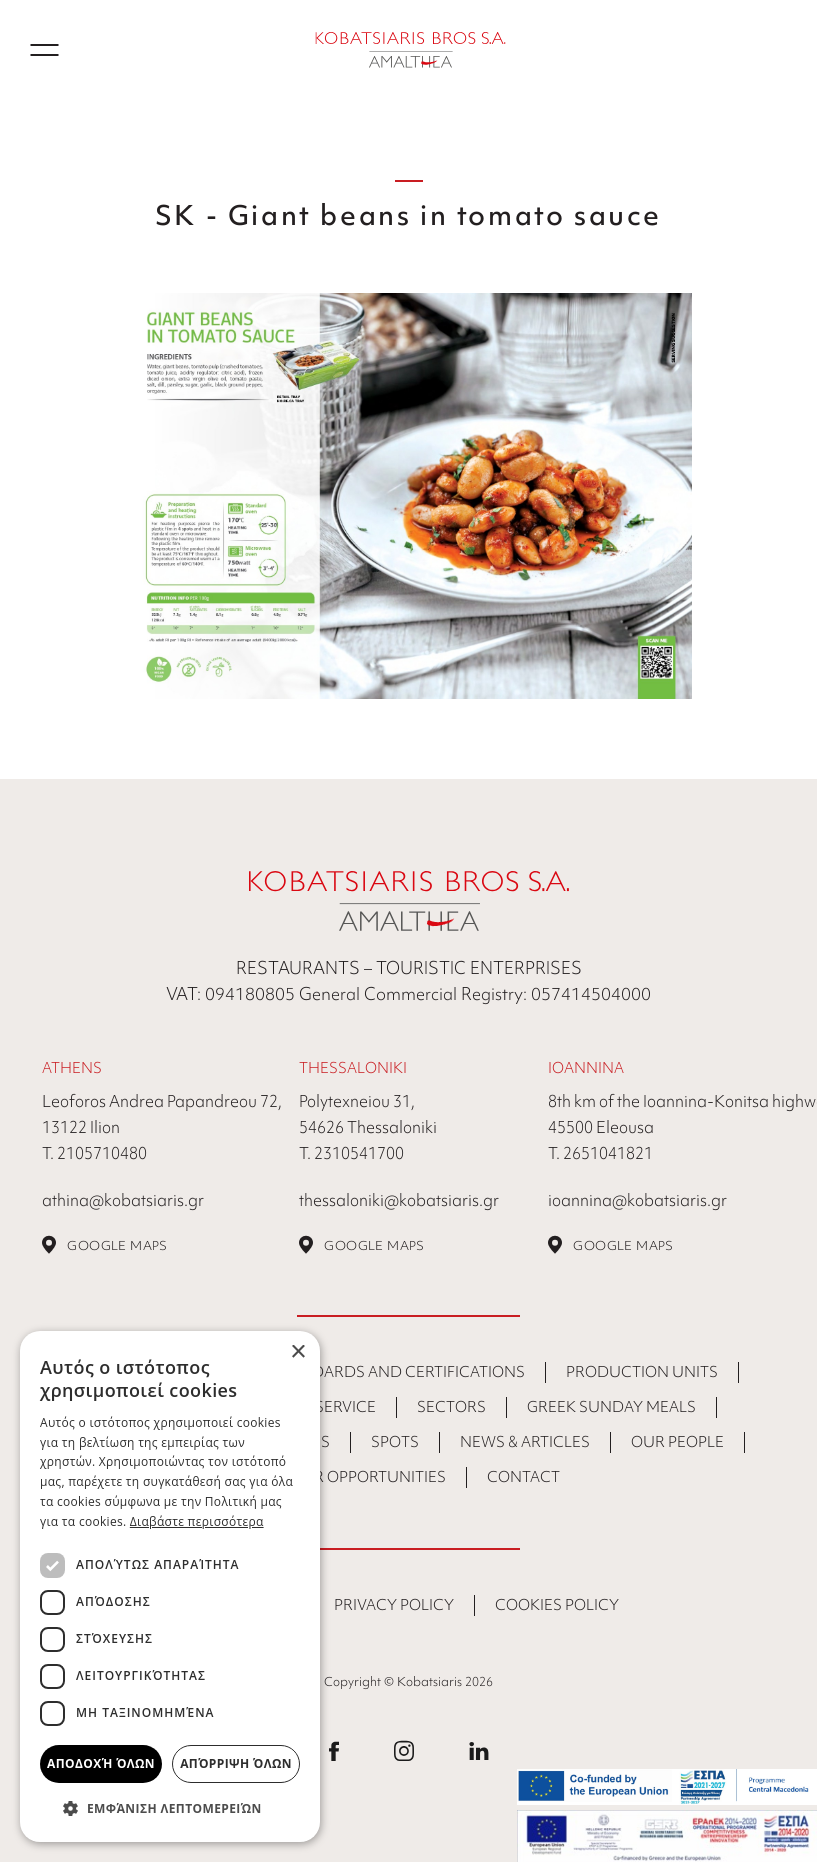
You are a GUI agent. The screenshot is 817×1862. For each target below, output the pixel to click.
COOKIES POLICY (557, 1605)
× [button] (297, 1352)
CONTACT (523, 1477)
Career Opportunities (355, 1477)
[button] (170, 1809)
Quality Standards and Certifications (365, 1372)
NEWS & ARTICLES (525, 1442)
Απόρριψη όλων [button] (236, 1763)
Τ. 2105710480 (94, 1153)
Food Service (322, 1407)
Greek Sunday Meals (611, 1407)
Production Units (642, 1372)
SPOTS (395, 1442)
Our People (677, 1442)
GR (776, 50)
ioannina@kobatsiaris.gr (637, 1200)
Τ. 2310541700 (351, 1153)
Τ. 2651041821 (600, 1153)
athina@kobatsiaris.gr (123, 1200)
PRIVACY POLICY (394, 1605)
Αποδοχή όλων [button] (101, 1763)
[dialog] (170, 1586)
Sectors (451, 1407)
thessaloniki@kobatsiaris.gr (399, 1200)
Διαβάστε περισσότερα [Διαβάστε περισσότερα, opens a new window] (197, 1521)
